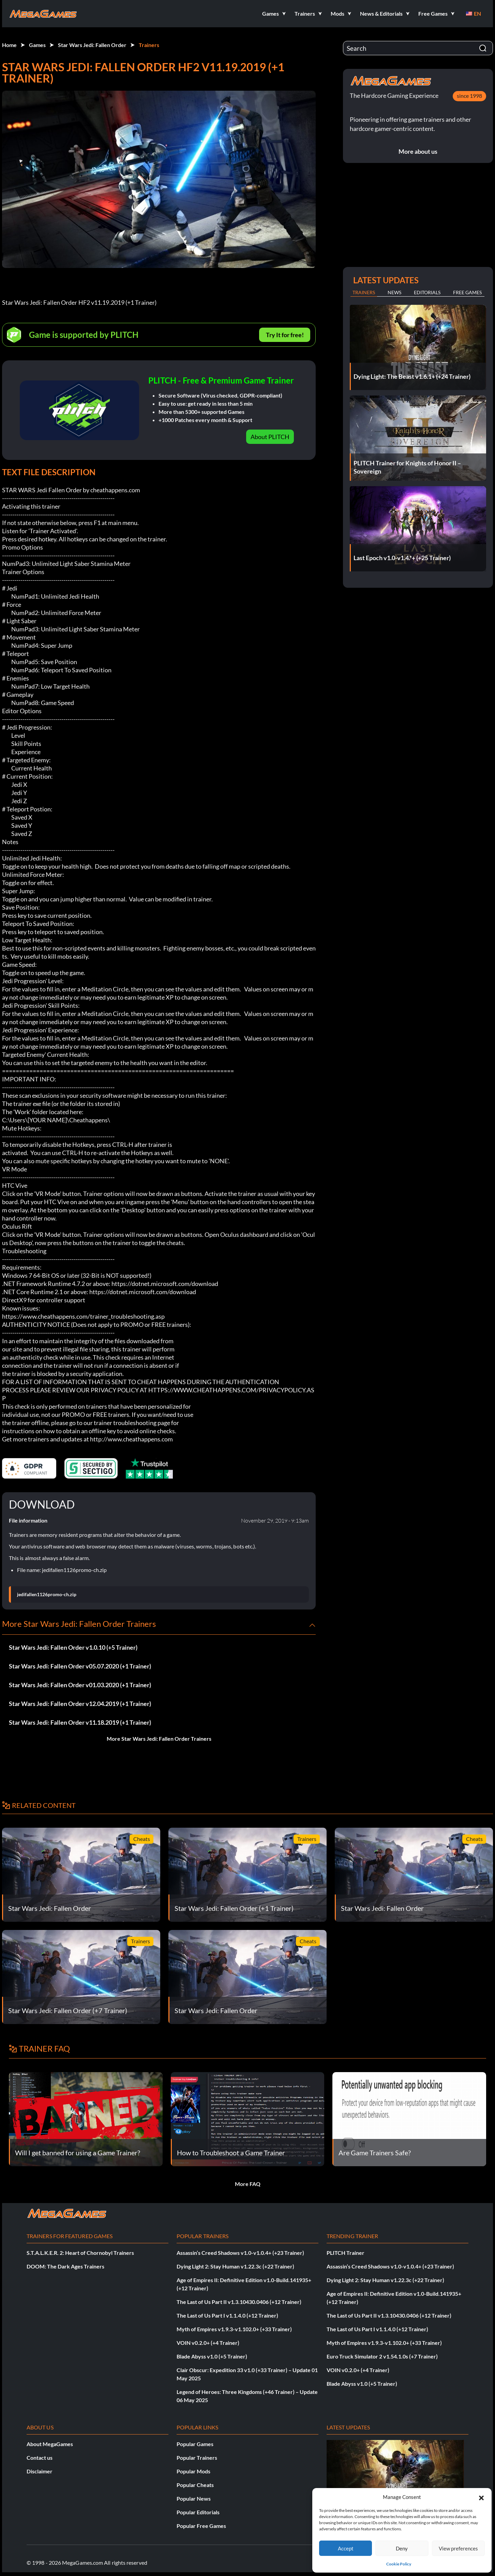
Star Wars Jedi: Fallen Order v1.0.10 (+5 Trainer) (73, 1647)
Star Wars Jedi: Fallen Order (92, 45)
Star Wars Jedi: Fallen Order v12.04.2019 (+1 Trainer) (80, 1703)
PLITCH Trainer (345, 2252)
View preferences (458, 2548)
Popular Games (195, 2444)
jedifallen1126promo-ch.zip (46, 1594)
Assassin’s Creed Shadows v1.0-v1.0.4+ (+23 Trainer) (240, 2252)
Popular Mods (193, 2471)
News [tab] (394, 292)
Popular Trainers (197, 2457)
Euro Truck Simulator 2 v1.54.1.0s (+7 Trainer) (382, 2356)
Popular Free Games (201, 2525)
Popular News (194, 2498)
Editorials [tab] (427, 292)
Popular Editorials (198, 2512)
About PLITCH (270, 436)
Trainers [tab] (363, 292)
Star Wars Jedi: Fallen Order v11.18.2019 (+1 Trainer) (80, 1722)
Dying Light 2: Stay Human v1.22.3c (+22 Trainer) (235, 2266)
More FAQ (247, 2184)
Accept (346, 2548)
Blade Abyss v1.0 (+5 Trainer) (212, 2356)
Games (37, 45)
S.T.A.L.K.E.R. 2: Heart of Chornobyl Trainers (80, 2252)
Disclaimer (39, 2471)
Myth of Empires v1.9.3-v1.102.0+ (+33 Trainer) (234, 2329)
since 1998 (469, 95)
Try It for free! (285, 335)
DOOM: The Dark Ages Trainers (65, 2266)
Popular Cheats (195, 2485)
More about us (418, 151)
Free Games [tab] (467, 292)
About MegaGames (50, 2444)
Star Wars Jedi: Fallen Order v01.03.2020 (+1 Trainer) (80, 1685)
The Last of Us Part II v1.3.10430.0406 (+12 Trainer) (239, 2301)
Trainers (149, 45)
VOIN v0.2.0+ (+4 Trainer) (208, 2342)
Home (9, 45)
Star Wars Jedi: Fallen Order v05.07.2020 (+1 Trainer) (80, 1666)
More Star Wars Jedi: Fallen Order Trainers (159, 1738)
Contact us (39, 2457)
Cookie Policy (398, 2563)
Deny (402, 2548)
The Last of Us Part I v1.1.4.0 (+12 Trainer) (227, 2315)
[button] (481, 2496)
